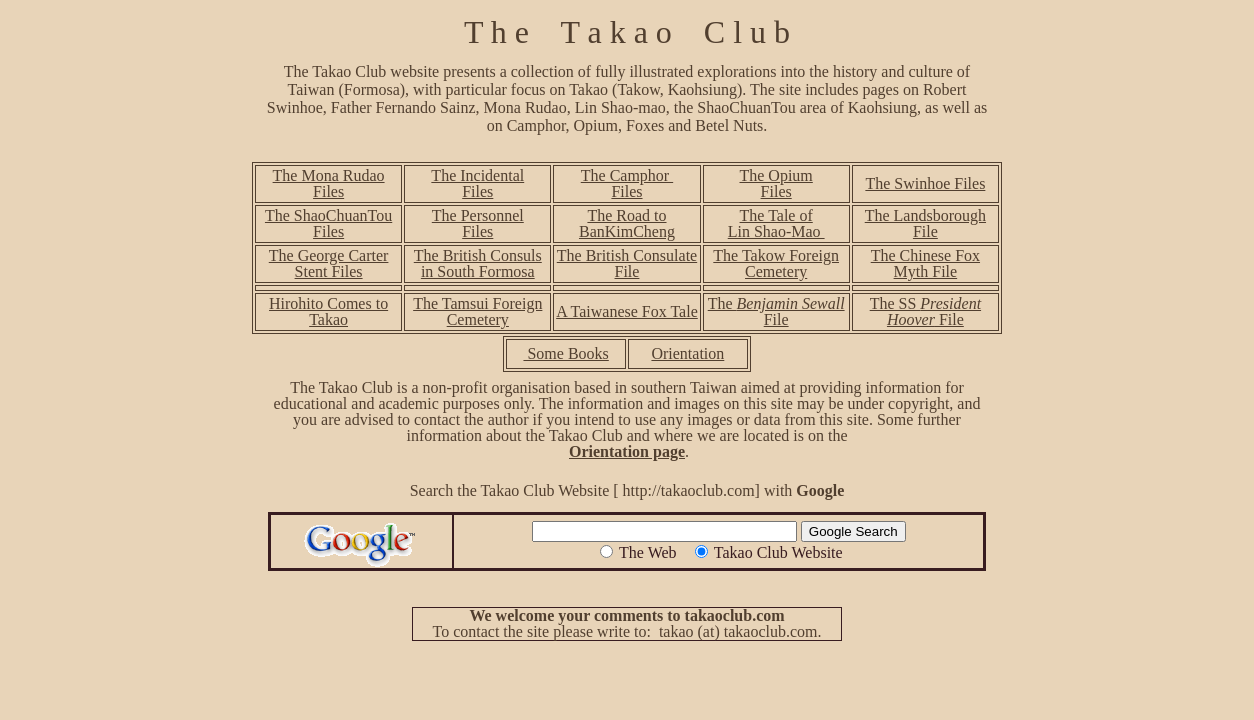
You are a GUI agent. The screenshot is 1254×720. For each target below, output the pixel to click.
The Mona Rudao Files (329, 183)
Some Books (565, 353)
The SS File (925, 311)
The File (776, 311)
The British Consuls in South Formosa (478, 263)
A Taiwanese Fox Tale (627, 311)
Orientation (687, 353)
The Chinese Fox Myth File (925, 263)
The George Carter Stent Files (329, 263)
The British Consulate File (627, 263)
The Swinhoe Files (925, 183)
